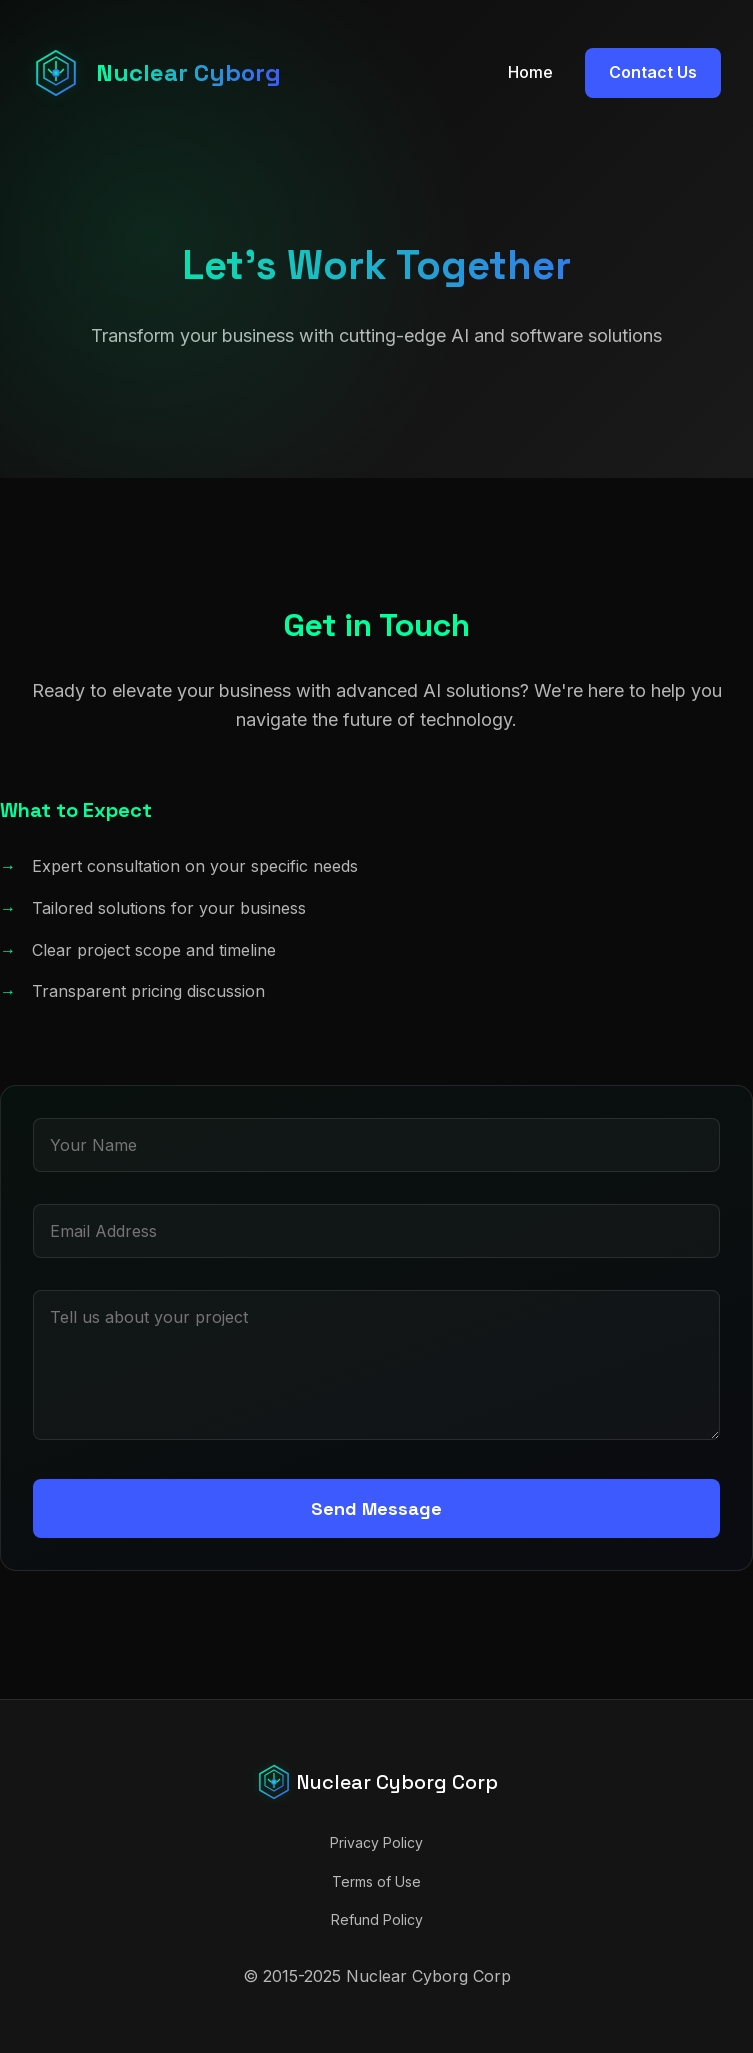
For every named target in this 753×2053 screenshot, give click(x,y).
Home (530, 72)
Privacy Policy (376, 1842)
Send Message (376, 1508)
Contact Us (653, 72)
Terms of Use (376, 1881)
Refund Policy (377, 1919)
